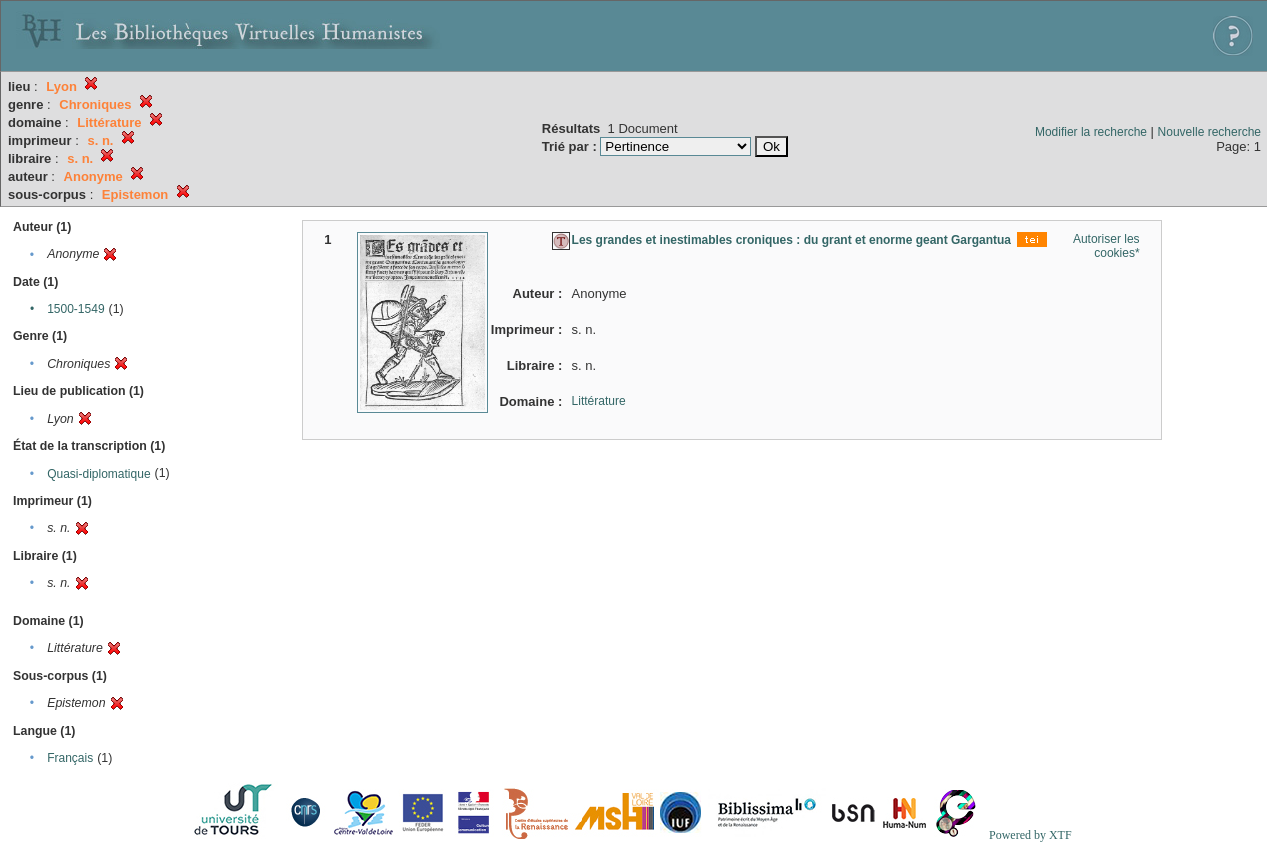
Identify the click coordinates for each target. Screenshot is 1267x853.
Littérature (599, 401)
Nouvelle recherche (1209, 132)
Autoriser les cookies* (1106, 246)
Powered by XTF (1030, 835)
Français (70, 758)
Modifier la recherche (1091, 132)
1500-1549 (75, 309)
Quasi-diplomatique (98, 474)
